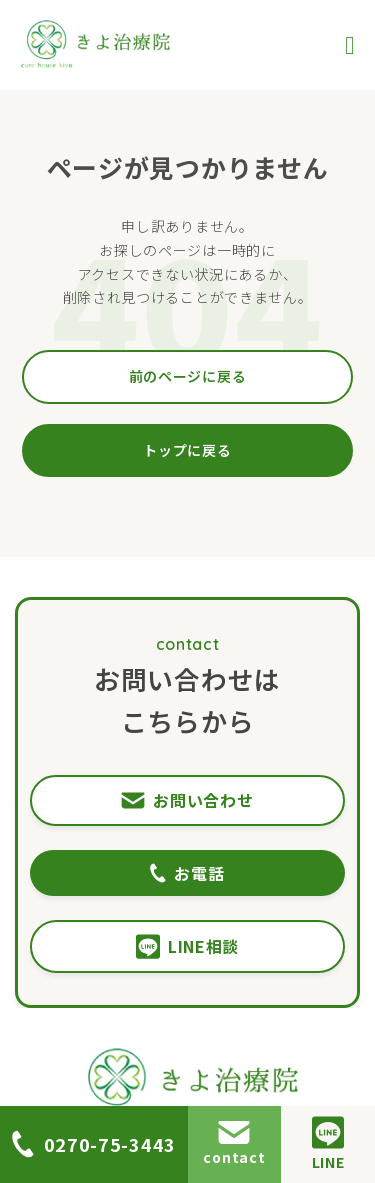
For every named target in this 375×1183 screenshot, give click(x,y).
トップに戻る (187, 450)
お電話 (187, 873)
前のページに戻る (188, 376)
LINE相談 (187, 946)
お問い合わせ (187, 800)
